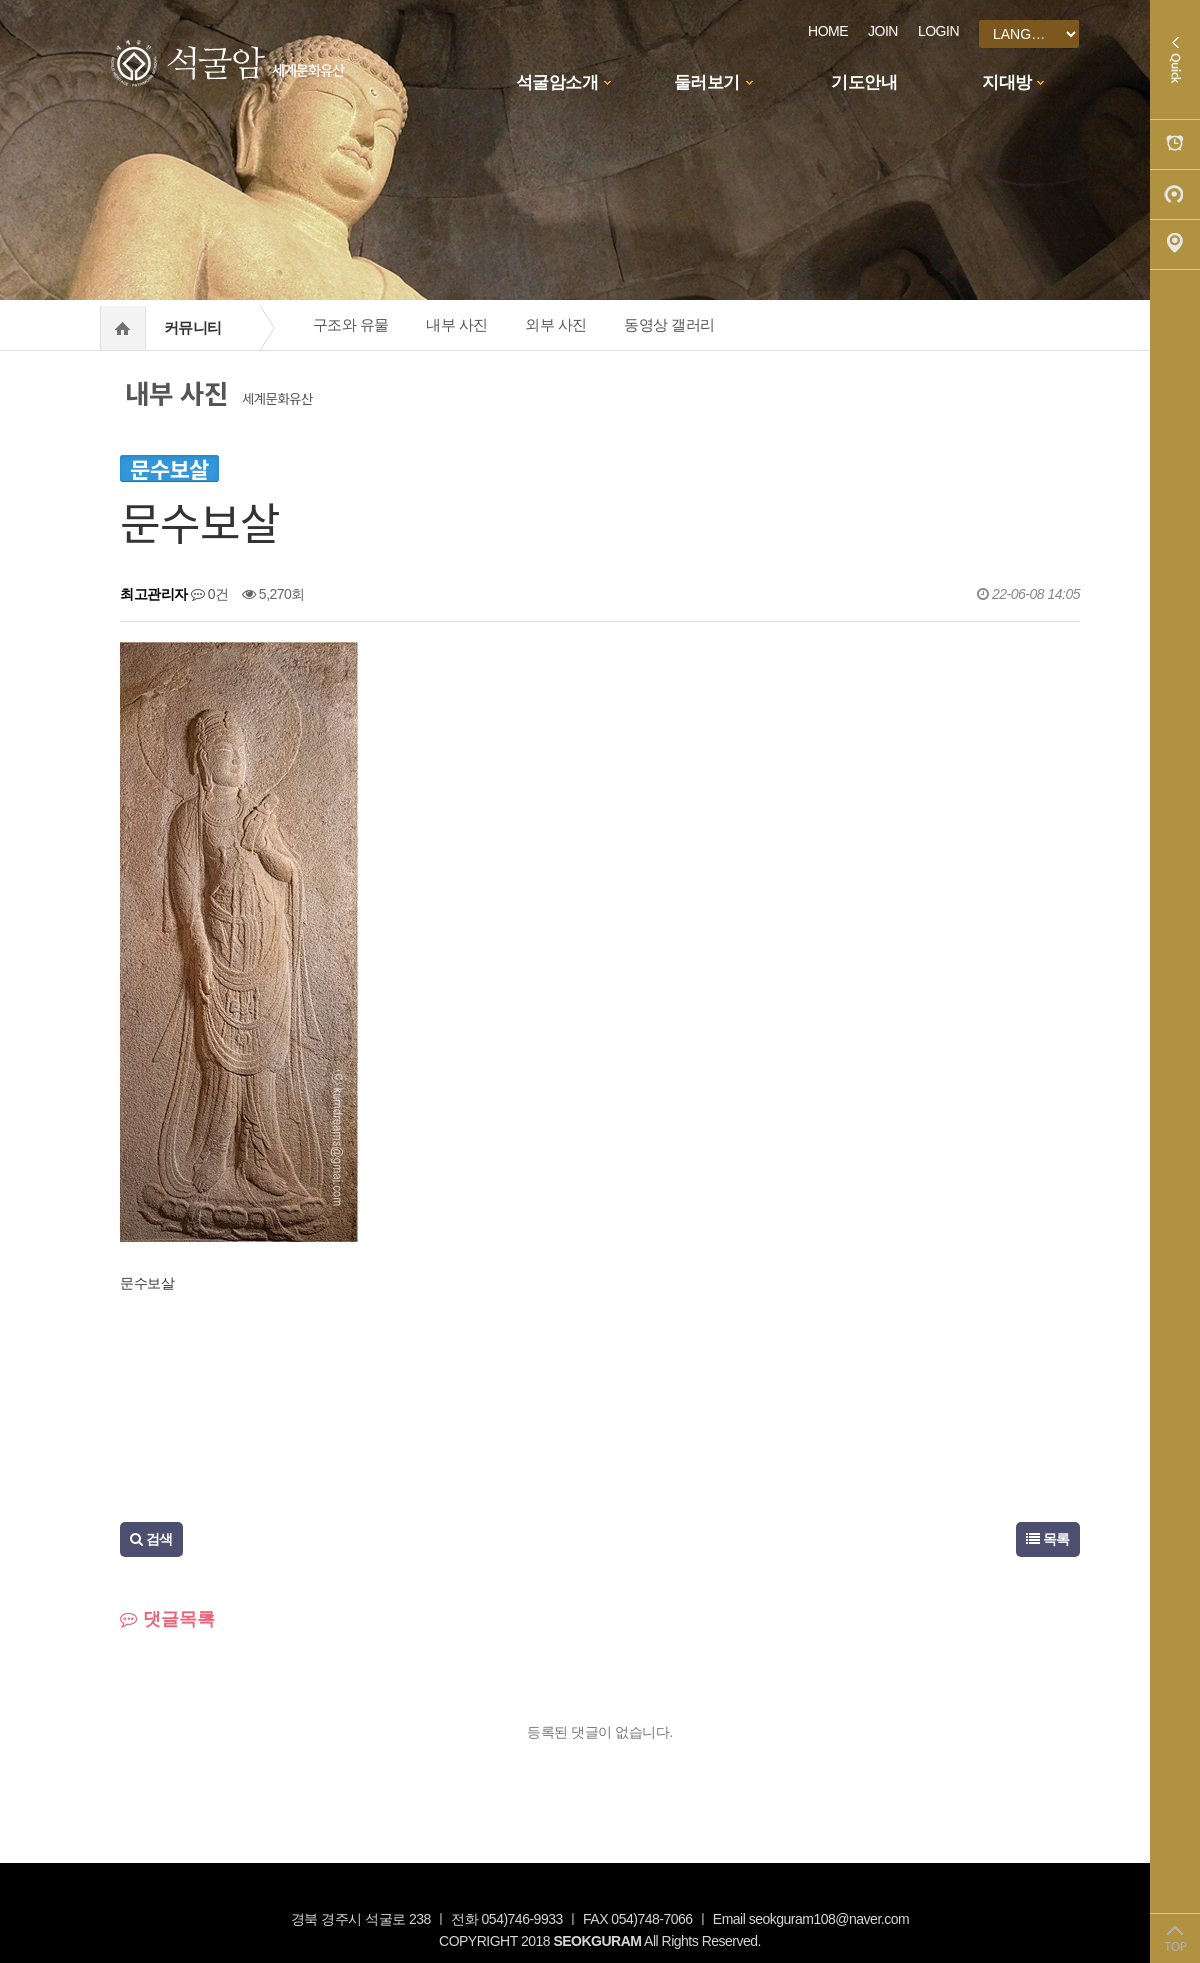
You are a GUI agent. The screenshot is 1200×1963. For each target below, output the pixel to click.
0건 (210, 594)
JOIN (883, 31)
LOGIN (938, 31)
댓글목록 (167, 1619)
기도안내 (864, 82)
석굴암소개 (557, 82)
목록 (1048, 1539)
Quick (1175, 60)
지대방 (1007, 82)
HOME (828, 31)
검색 (151, 1539)
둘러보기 (707, 82)
